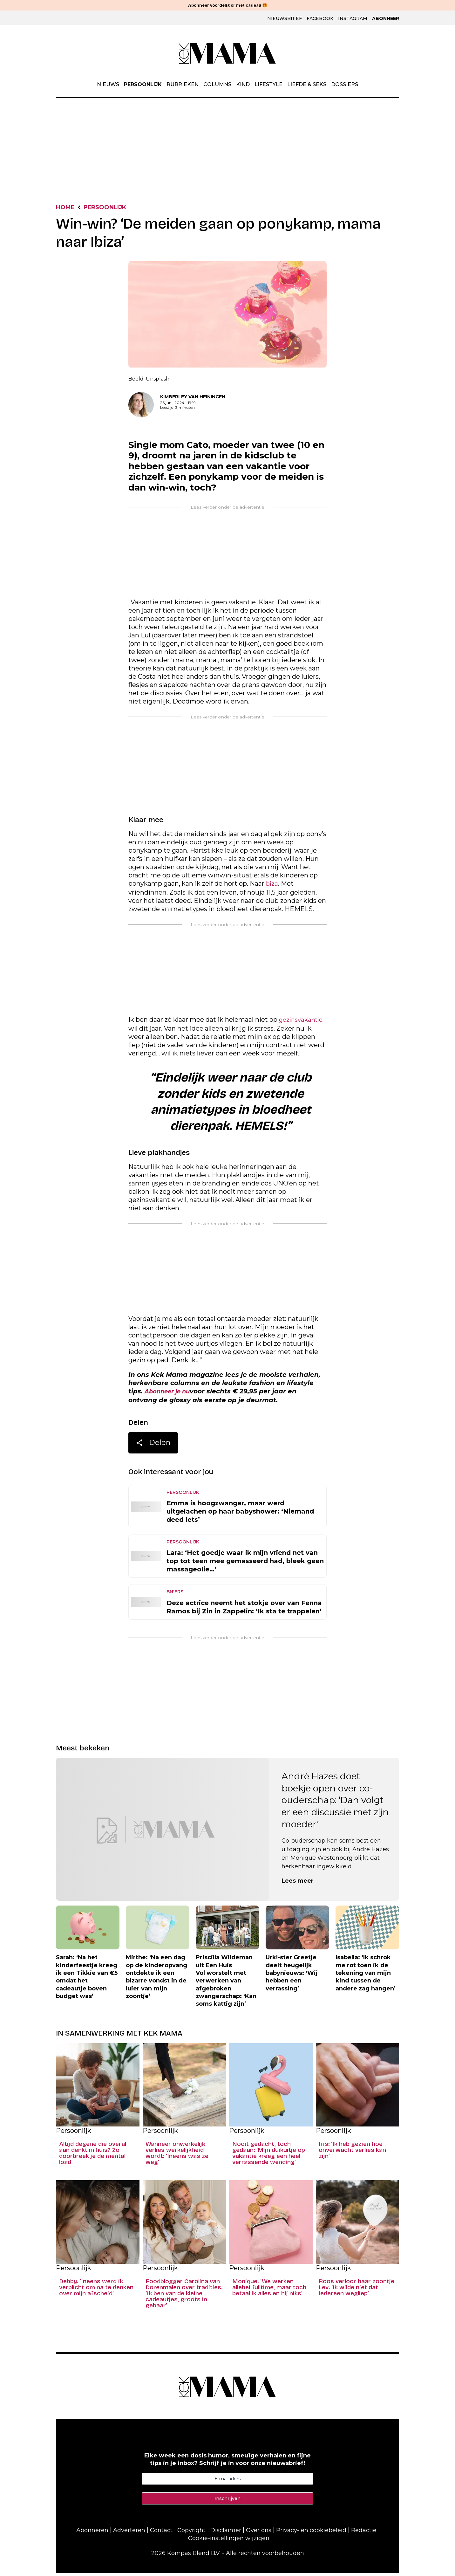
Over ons (258, 2533)
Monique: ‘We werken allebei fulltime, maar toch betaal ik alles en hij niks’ (269, 2290)
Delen (153, 1447)
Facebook (320, 19)
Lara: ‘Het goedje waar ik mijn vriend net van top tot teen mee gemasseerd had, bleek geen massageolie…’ (245, 1564)
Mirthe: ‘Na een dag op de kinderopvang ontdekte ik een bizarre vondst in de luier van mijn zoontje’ (156, 1979)
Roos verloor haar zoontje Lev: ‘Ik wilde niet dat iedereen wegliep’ (356, 2290)
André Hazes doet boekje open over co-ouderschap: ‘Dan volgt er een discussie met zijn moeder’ (335, 1803)
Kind (243, 85)
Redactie (364, 2533)
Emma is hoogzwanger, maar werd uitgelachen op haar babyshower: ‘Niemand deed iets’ (240, 1514)
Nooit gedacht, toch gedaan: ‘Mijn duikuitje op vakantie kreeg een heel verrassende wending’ (268, 2156)
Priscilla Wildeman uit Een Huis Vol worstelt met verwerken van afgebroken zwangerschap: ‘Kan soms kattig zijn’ (226, 1983)
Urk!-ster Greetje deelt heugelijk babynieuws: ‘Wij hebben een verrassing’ (292, 1976)
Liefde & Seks (306, 85)
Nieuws (108, 85)
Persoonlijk (143, 85)
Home (67, 208)
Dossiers (344, 85)
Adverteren (129, 2533)
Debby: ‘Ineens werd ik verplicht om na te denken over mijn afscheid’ (96, 2290)
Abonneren (92, 2533)
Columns (217, 85)
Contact (161, 2533)
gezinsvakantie (302, 1022)
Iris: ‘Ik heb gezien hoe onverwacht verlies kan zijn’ (352, 2153)
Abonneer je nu (171, 1394)
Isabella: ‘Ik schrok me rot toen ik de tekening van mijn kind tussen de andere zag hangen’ (366, 1976)
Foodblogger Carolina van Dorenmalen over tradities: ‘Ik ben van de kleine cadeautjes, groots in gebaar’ (184, 2296)
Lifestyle (268, 85)
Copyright (191, 2533)
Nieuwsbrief (284, 19)
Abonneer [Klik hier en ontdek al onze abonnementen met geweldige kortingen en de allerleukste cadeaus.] (385, 19)
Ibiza (271, 885)
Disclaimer (225, 2533)
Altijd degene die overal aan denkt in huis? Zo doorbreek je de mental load (92, 2156)
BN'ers (174, 1595)
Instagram (352, 19)
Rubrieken (182, 85)
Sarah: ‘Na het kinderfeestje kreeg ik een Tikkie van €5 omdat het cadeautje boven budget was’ (87, 1979)
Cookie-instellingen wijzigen (228, 2541)
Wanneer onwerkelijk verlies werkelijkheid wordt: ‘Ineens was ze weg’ (177, 2156)
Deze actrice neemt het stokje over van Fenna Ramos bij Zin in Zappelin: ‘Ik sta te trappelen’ (244, 1610)
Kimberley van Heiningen (192, 398)
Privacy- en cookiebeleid (311, 2533)
